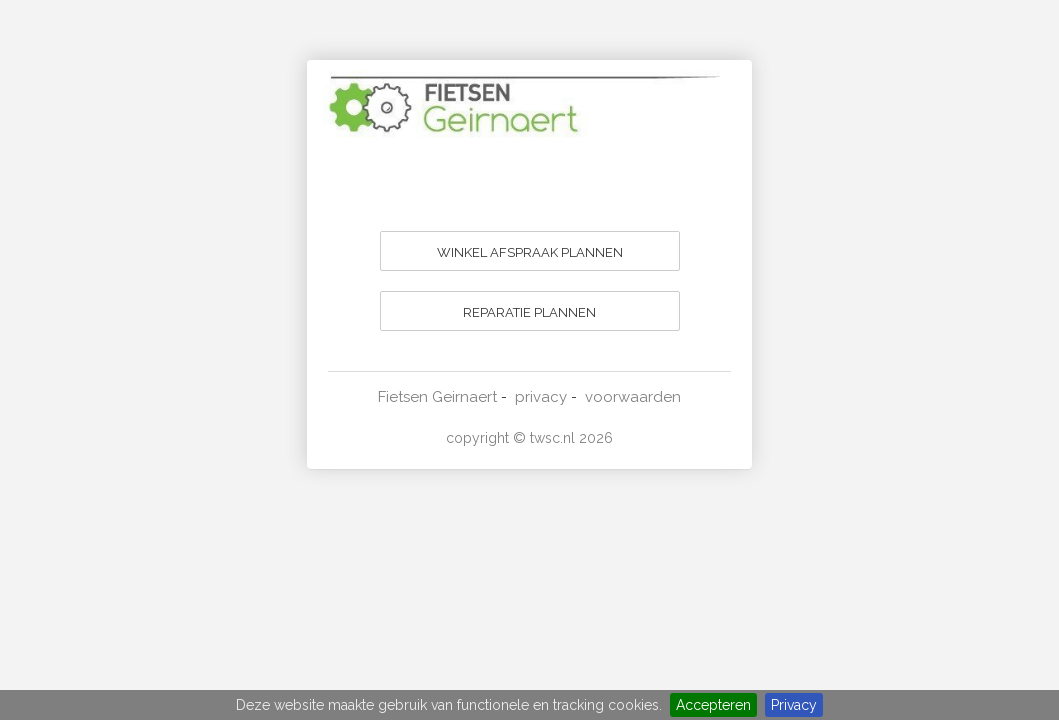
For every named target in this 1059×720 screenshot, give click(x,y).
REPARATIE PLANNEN (529, 312)
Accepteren (713, 705)
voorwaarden (633, 397)
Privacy (794, 705)
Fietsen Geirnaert (437, 397)
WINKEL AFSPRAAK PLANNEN (530, 252)
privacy (541, 397)
